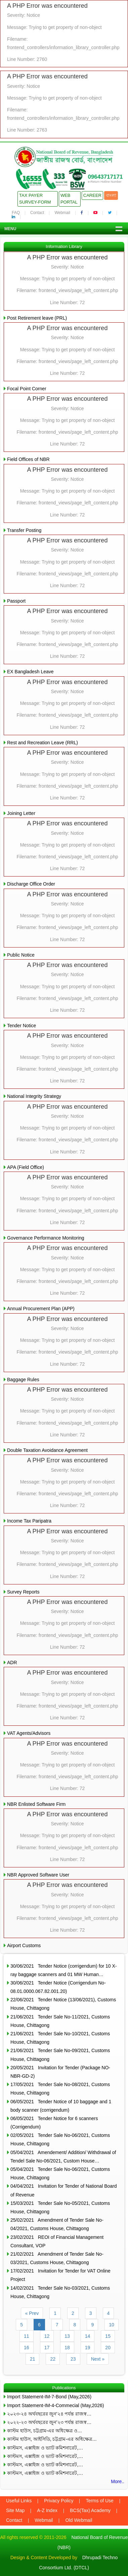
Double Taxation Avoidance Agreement (47, 1450)
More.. (117, 2481)
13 (67, 2336)
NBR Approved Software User (38, 1874)
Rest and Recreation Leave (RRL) (42, 742)
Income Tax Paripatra (29, 1521)
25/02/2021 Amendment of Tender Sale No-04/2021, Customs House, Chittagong (56, 2224)
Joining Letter (21, 813)
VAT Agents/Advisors (28, 1733)
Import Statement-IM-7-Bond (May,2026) (49, 2396)
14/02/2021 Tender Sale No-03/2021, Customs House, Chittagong (60, 2292)
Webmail (62, 212)
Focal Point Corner (26, 388)
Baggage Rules (23, 1379)
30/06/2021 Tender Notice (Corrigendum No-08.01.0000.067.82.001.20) (58, 1987)
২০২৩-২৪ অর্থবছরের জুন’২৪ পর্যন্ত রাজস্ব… (49, 2414)
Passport (16, 601)
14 (87, 2336)
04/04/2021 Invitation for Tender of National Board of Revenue (63, 2190)
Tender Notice (21, 1025)
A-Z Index (47, 2510)
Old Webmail (78, 2520)
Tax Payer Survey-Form (35, 199)
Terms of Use (99, 2500)
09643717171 (105, 177)
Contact (37, 212)
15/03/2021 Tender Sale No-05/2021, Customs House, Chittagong (60, 2207)
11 (26, 2336)
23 (73, 2359)
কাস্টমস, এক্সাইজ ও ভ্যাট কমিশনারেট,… (45, 2447)
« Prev (32, 2313)
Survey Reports (23, 1592)
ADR (12, 1662)
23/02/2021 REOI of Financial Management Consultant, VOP (56, 2241)
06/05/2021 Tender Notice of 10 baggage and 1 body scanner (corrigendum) (60, 2106)
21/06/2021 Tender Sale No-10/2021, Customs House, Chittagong (60, 2038)
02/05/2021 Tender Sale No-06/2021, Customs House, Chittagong (60, 2139)
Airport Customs (24, 1945)
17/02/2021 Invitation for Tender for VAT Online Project (60, 2275)
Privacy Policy (58, 2500)
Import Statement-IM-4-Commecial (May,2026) (55, 2405)
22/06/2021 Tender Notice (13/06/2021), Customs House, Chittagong (63, 2004)
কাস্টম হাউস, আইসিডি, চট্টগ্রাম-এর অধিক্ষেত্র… (52, 2439)
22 (52, 2359)
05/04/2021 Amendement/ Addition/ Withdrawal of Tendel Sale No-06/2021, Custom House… (63, 2156)
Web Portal (69, 199)
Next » (97, 2359)
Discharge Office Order (31, 884)
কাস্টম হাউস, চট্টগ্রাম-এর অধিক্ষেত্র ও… (44, 2430)
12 (47, 2336)
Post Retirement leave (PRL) (37, 318)
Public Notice (21, 955)
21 (32, 2359)
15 (108, 2336)
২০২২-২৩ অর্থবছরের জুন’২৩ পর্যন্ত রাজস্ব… (49, 2422)
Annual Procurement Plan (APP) (41, 1308)
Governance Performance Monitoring (45, 1238)
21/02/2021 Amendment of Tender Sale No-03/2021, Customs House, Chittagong (56, 2258)
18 (67, 2347)
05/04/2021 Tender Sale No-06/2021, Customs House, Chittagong (60, 2173)
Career (92, 195)
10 (111, 2324)
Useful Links (19, 2500)
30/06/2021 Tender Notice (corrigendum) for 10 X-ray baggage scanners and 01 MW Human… (63, 1970)
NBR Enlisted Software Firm (36, 1804)
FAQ (16, 212)
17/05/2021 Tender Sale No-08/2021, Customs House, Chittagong (60, 2089)
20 (108, 2347)
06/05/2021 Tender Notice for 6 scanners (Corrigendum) (54, 2123)
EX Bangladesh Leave (30, 671)
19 (87, 2347)
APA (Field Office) (25, 1167)
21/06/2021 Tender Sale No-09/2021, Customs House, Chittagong (60, 2055)
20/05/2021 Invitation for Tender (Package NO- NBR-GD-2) (60, 2072)
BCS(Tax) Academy (90, 2510)
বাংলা (111, 195)
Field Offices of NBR (28, 459)
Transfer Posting (24, 530)
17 (47, 2347)
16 (26, 2347)
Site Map (15, 2510)
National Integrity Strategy (34, 1096)
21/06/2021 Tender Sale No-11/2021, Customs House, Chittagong (60, 2021)
